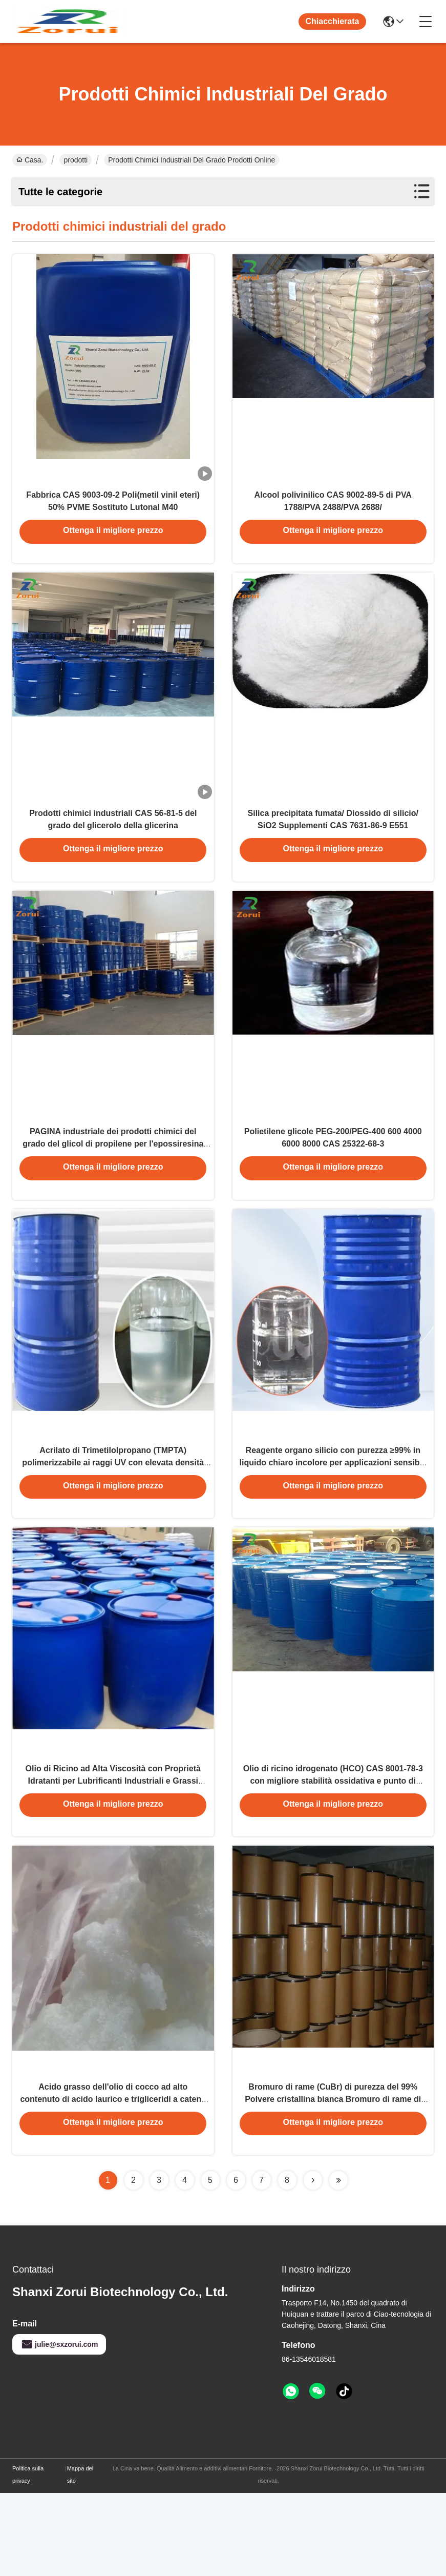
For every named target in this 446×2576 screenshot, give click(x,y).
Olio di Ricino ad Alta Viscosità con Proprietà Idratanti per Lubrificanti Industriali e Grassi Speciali (113, 1848)
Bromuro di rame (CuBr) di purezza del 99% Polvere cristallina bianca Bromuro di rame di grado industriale (333, 2180)
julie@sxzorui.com (59, 2427)
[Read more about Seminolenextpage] (313, 2263)
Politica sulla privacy (28, 2557)
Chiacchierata (332, 21)
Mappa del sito (80, 2557)
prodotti (75, 160)
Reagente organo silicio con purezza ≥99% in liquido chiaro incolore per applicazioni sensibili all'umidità (333, 1515)
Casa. (29, 160)
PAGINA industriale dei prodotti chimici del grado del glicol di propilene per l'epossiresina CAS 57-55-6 (113, 1183)
